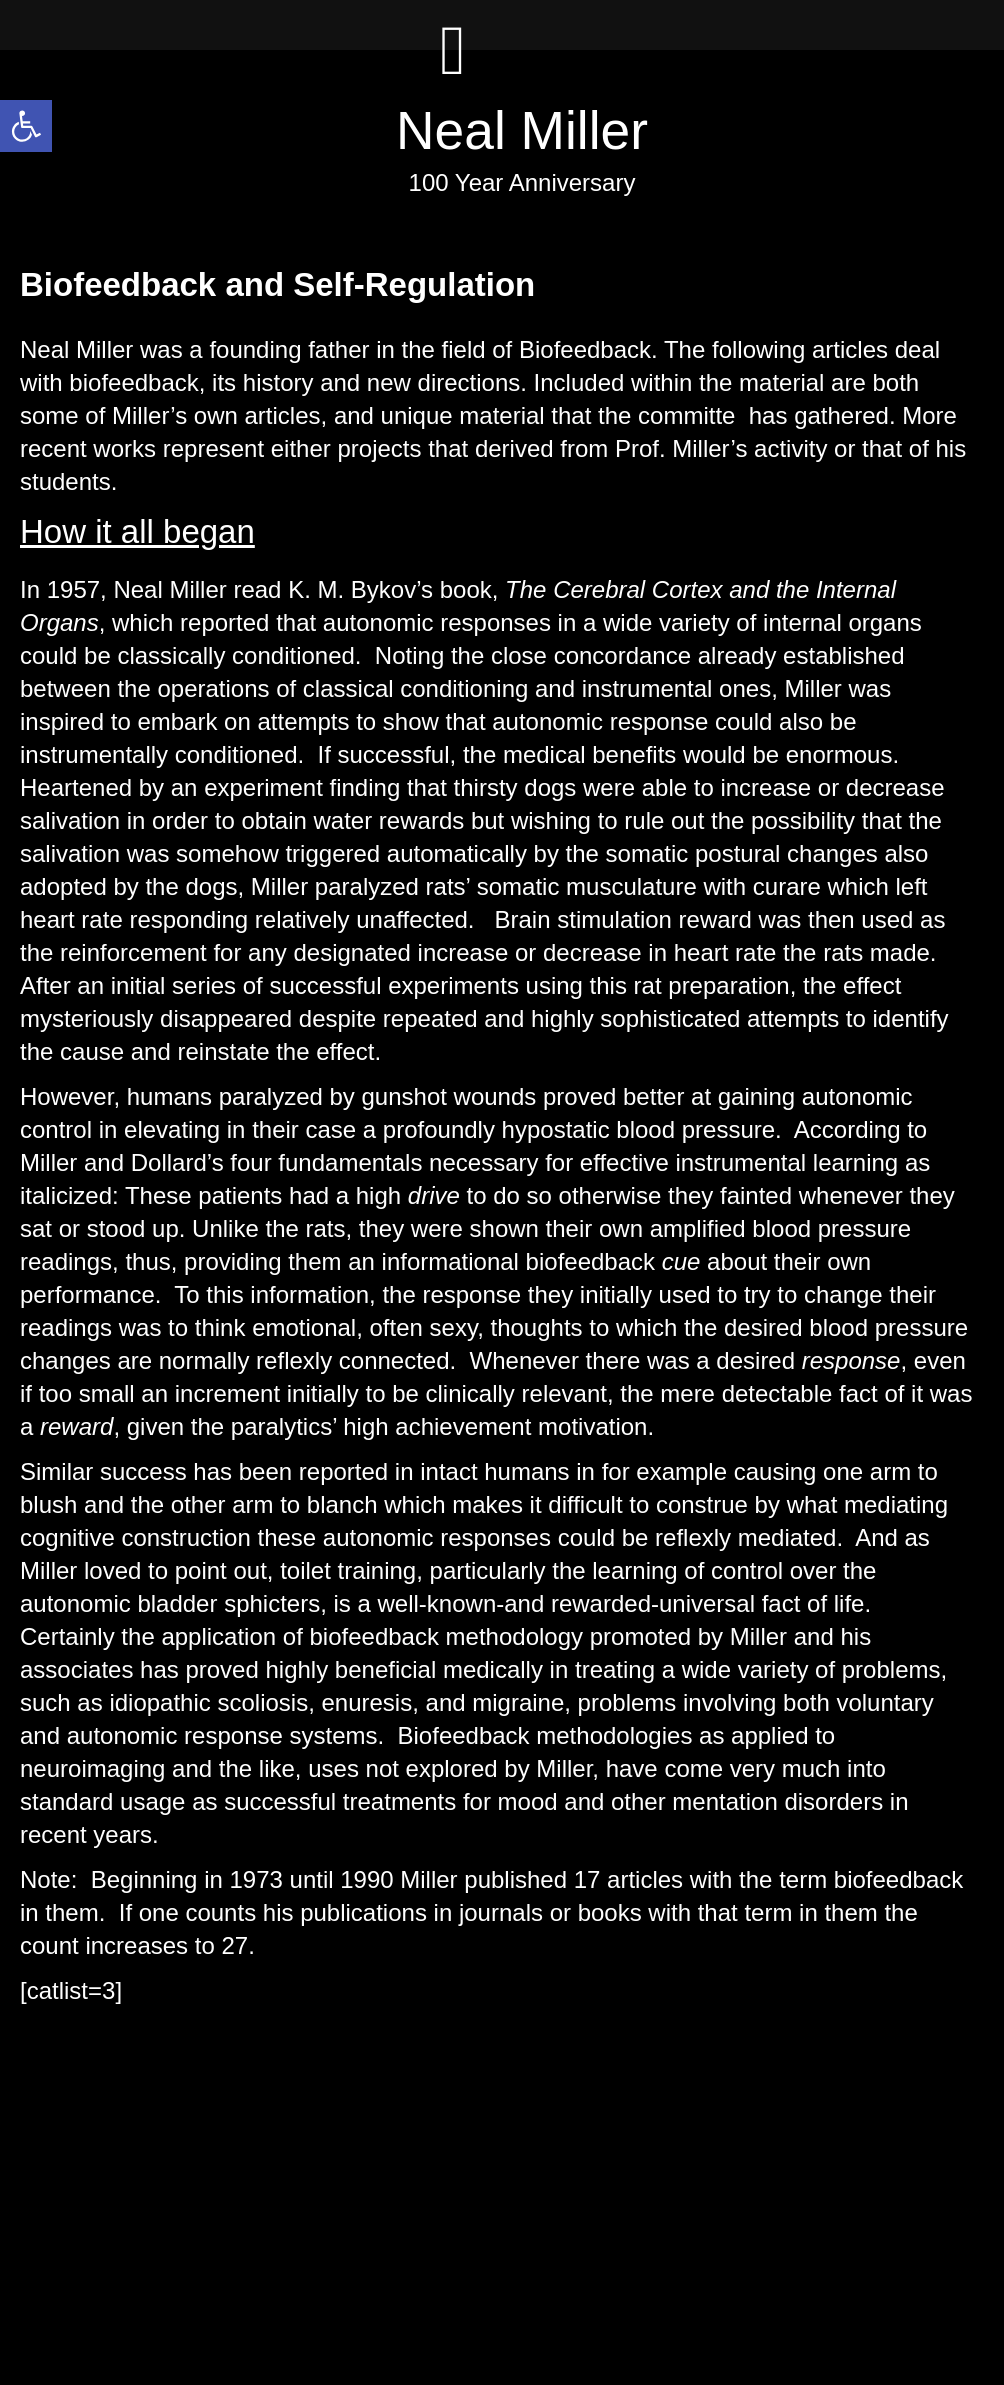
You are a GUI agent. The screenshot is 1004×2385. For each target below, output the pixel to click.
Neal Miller (522, 130)
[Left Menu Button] (453, 70)
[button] (26, 126)
